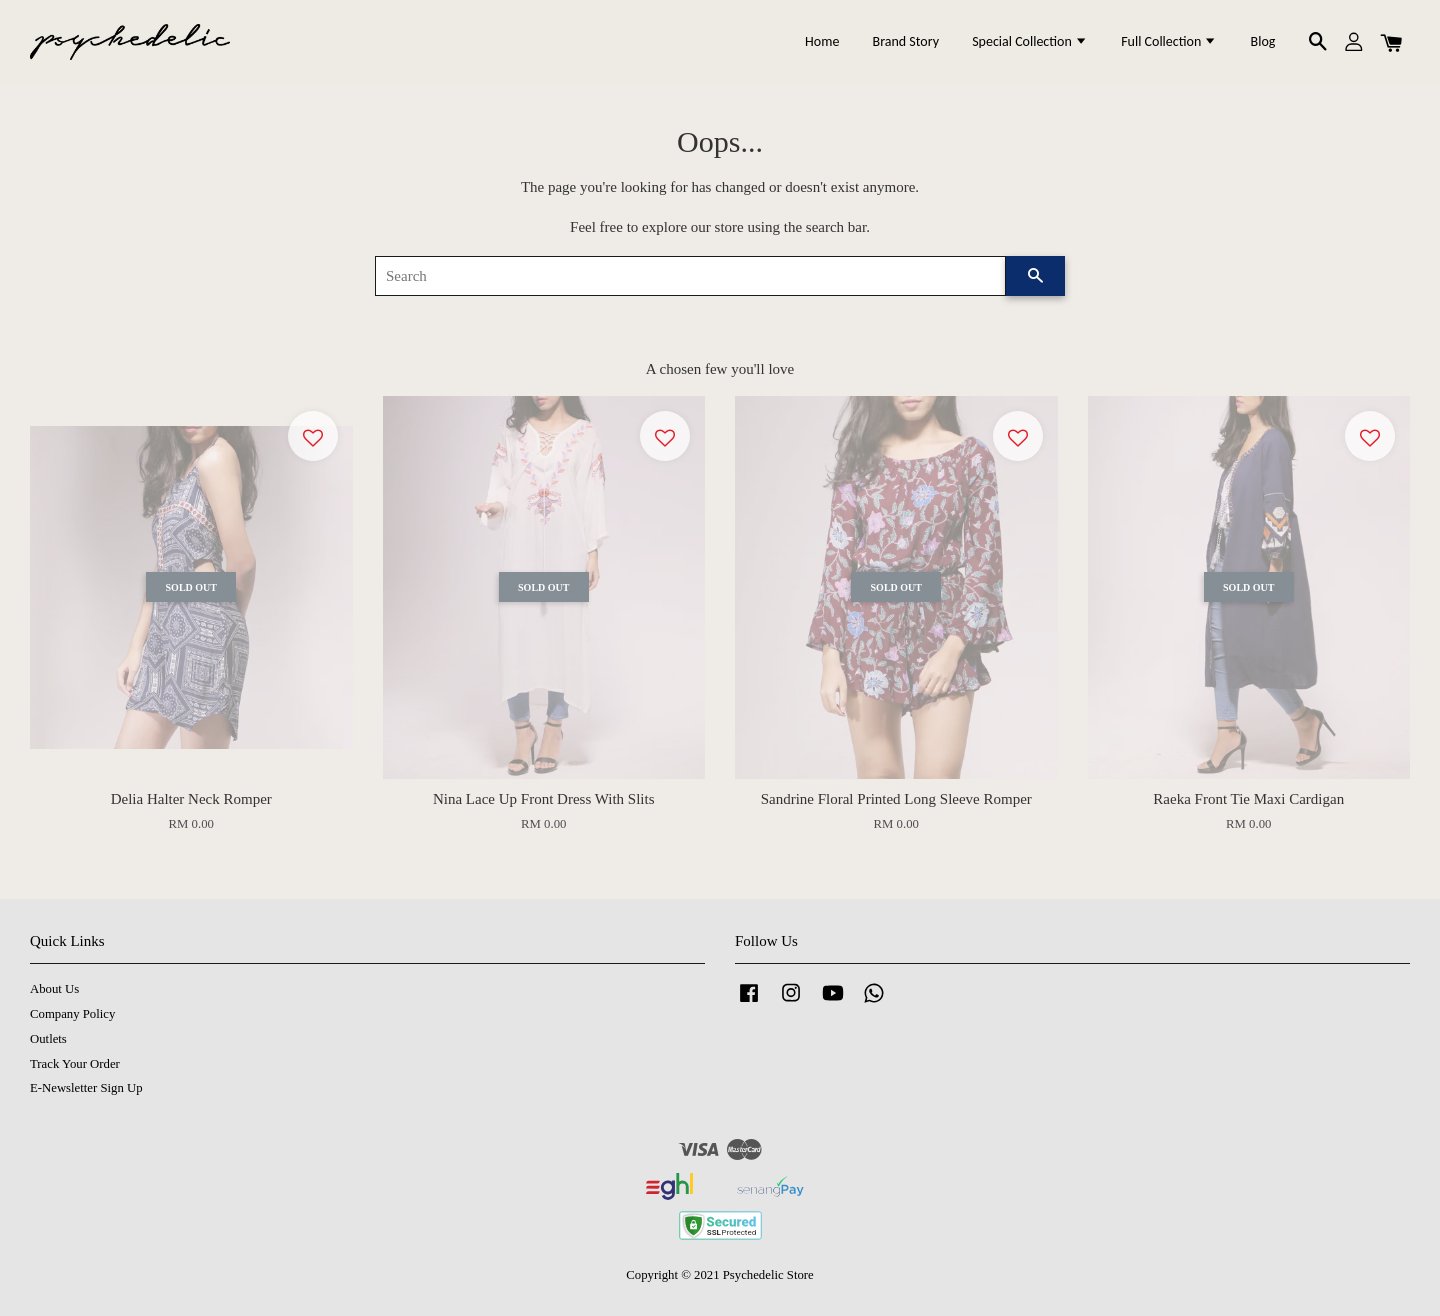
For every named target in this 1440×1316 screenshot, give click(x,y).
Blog (1263, 41)
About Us (54, 989)
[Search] (690, 276)
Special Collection (1030, 41)
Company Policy (72, 1014)
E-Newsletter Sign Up (86, 1088)
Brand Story (906, 41)
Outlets (48, 1039)
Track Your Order (75, 1064)
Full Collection (1169, 41)
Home (822, 41)
